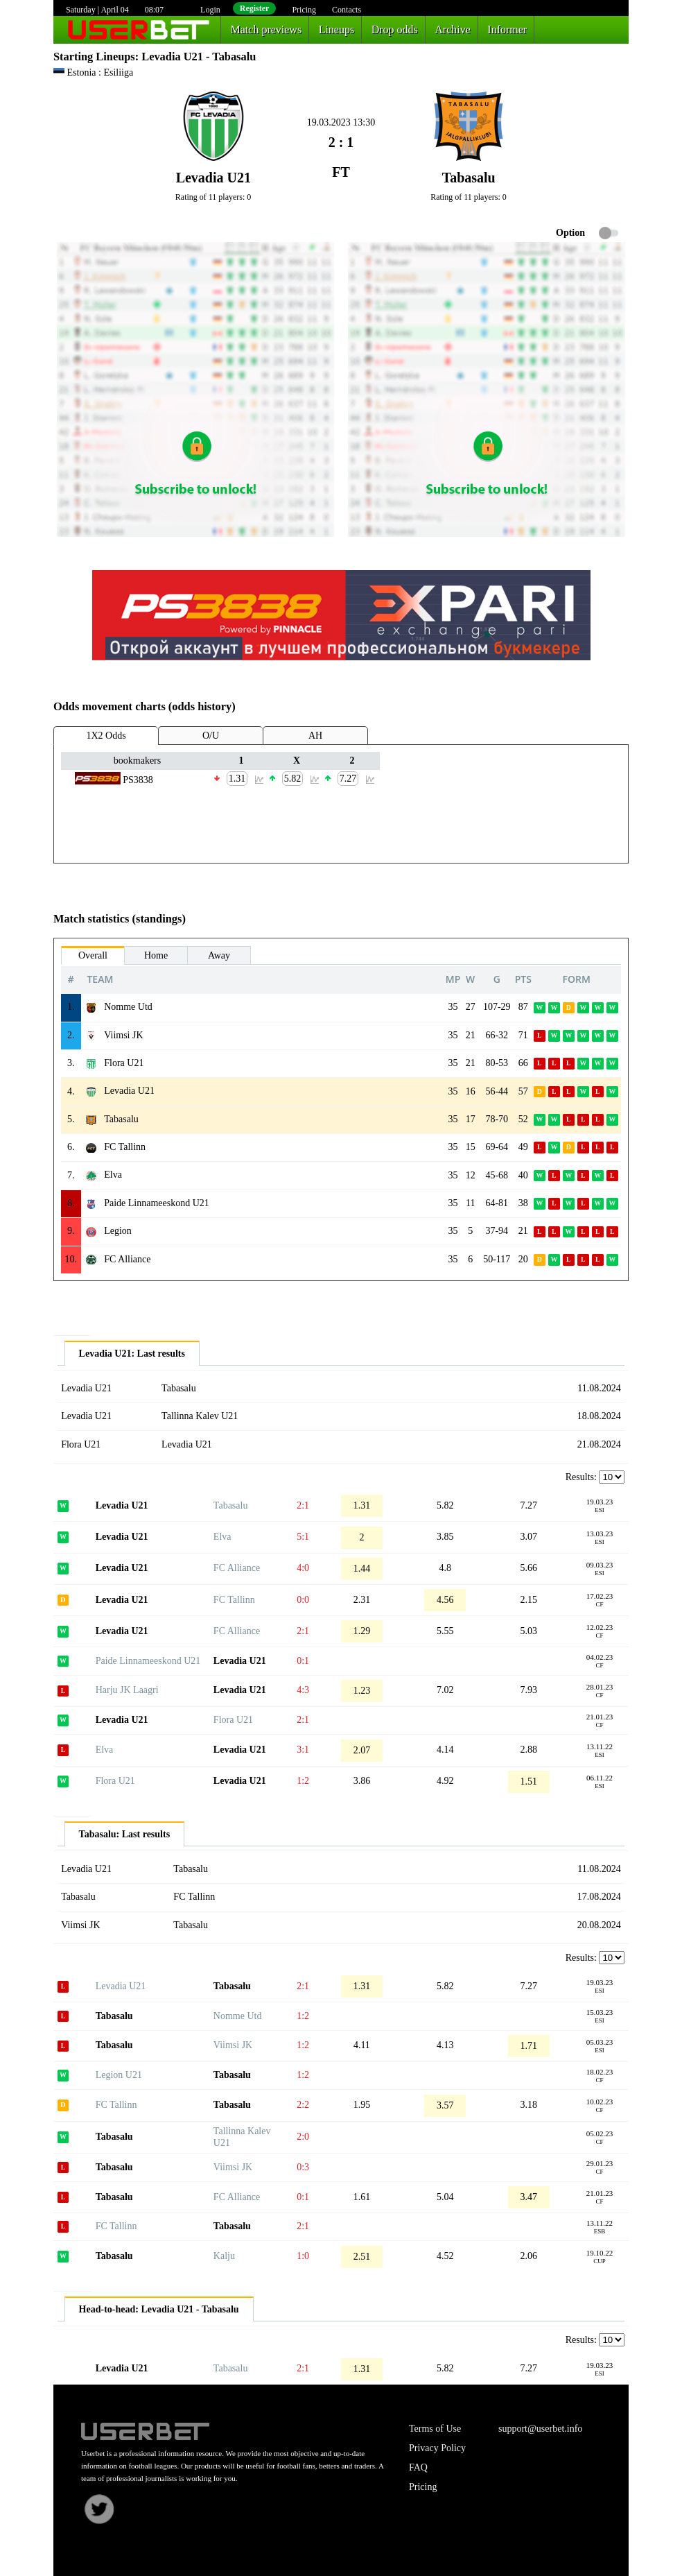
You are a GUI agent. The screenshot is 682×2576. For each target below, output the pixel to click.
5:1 (303, 1536)
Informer (507, 29)
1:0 (303, 2256)
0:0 (303, 1600)
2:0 (303, 2136)
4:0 (303, 1568)
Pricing (304, 10)
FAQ (418, 2467)
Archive (453, 29)
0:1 (303, 1661)
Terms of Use (435, 2428)
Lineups (337, 29)
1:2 (303, 1781)
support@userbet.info (540, 2428)
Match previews (266, 29)
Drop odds (394, 29)
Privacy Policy (437, 2448)
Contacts (346, 10)
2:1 (303, 1505)
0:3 (303, 2167)
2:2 (303, 2105)
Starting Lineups (94, 56)
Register (255, 8)
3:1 (303, 1749)
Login (210, 10)
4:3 (303, 1690)
